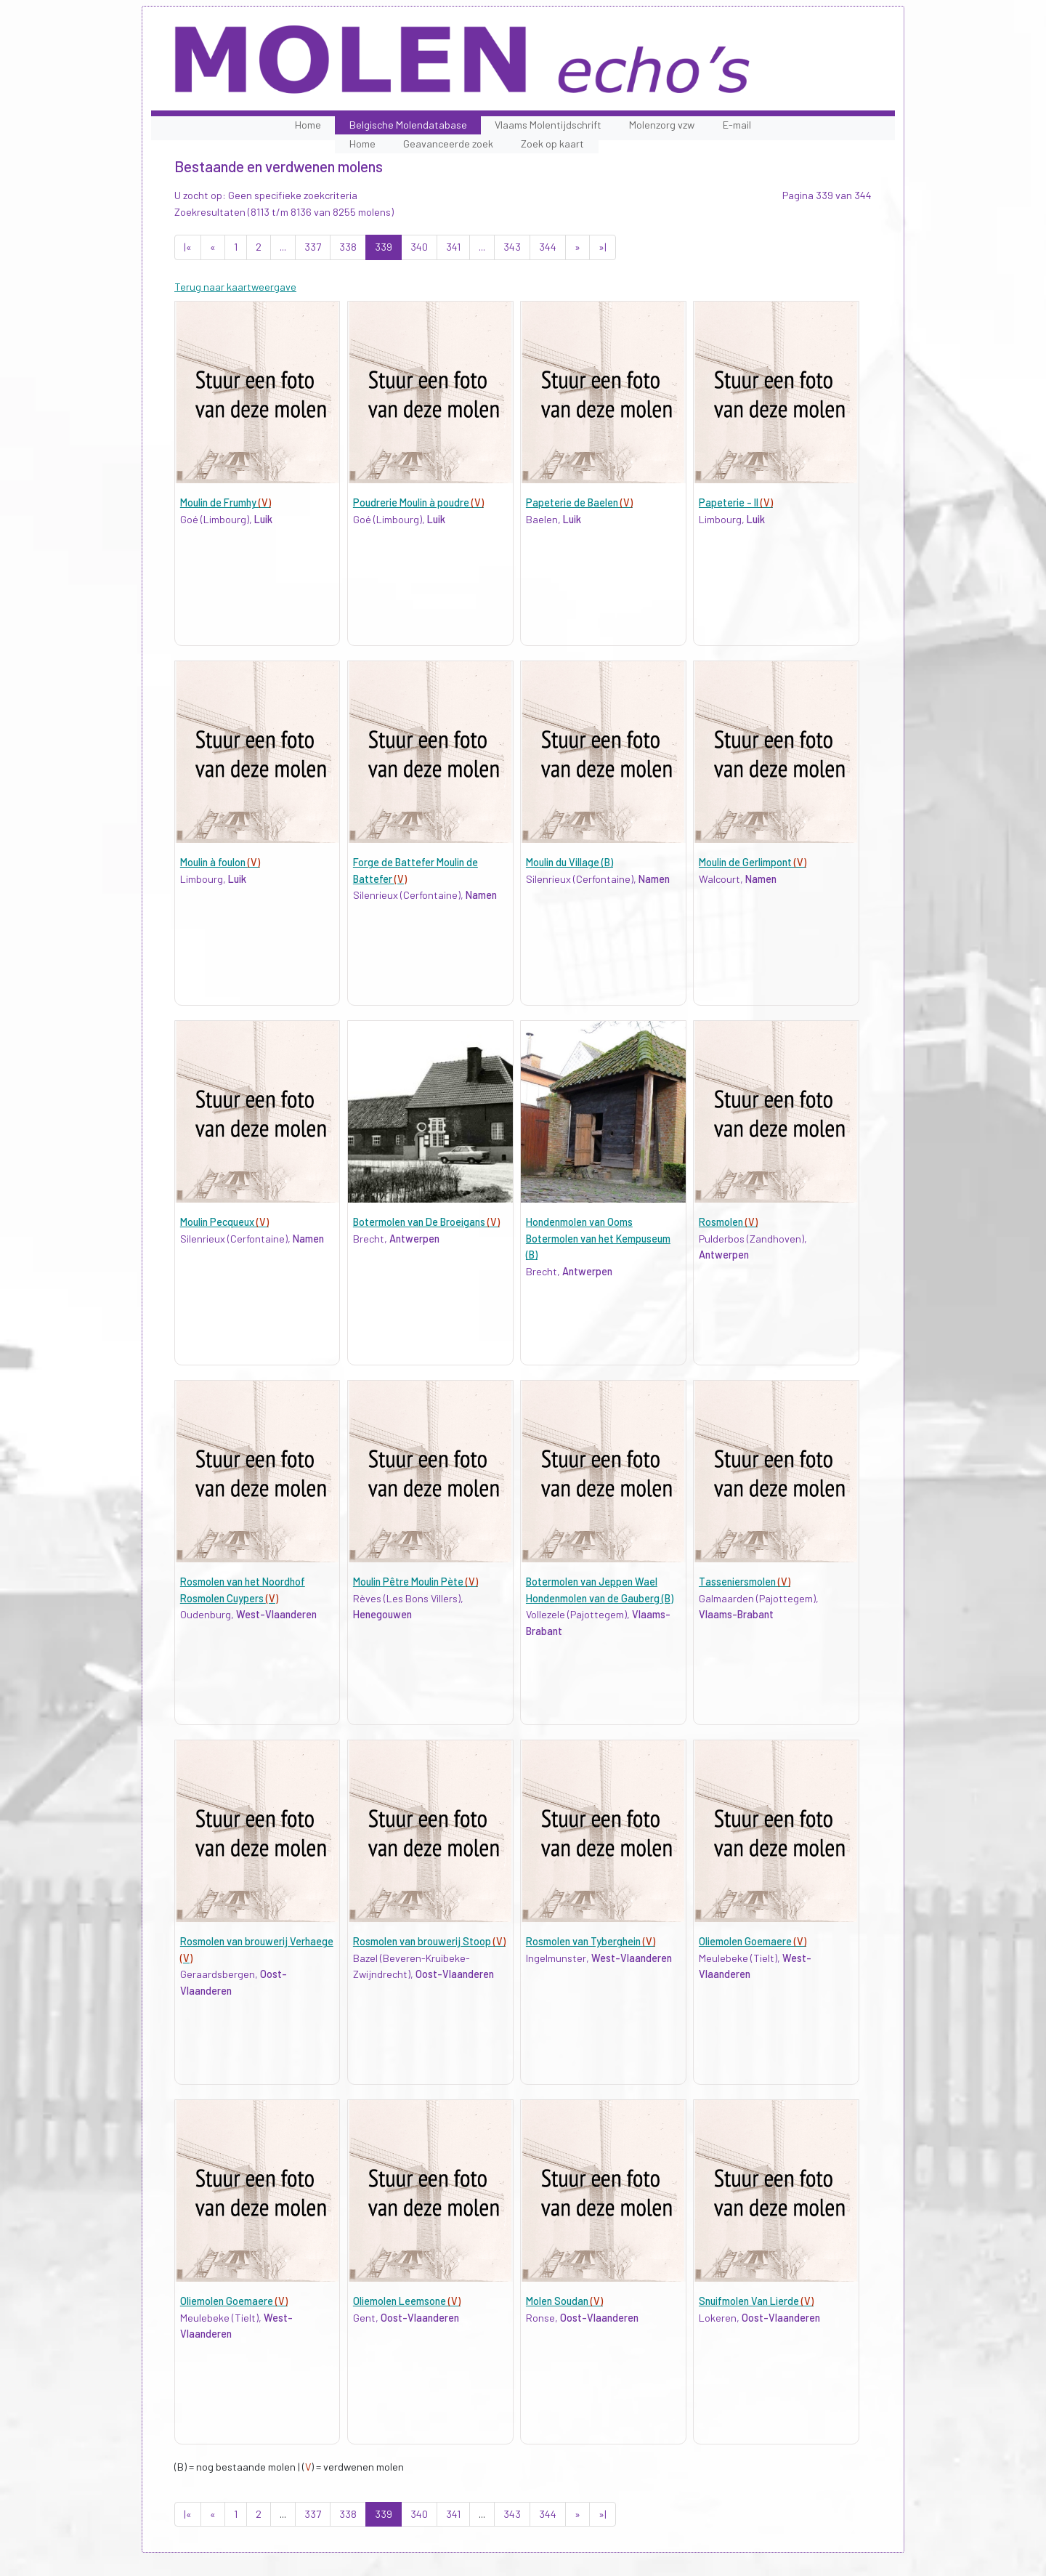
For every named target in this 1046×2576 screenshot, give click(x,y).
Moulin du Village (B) (569, 862)
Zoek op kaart (552, 143)
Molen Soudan (564, 2301)
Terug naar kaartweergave (235, 286)
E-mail (737, 124)
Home (308, 124)
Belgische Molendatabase (408, 124)
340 (419, 247)
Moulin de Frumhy (225, 502)
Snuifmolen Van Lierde (756, 2301)
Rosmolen (728, 1222)
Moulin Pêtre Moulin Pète (415, 1581)
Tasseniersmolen (744, 1581)
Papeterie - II (736, 502)
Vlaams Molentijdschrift (548, 124)
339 (383, 247)
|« (188, 247)
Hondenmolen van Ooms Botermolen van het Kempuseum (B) (598, 1238)
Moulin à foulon (220, 862)
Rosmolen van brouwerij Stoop (429, 1941)
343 (512, 247)
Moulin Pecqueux (224, 1222)
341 (453, 247)
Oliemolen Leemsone (407, 2301)
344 (547, 247)
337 (312, 247)
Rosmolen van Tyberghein (590, 1941)
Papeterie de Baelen (579, 502)
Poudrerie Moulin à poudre (418, 502)
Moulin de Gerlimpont (752, 862)
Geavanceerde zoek (448, 143)
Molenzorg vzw (661, 124)
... (283, 247)
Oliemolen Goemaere (752, 1941)
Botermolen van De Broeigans (426, 1222)
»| (603, 247)
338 (348, 247)
